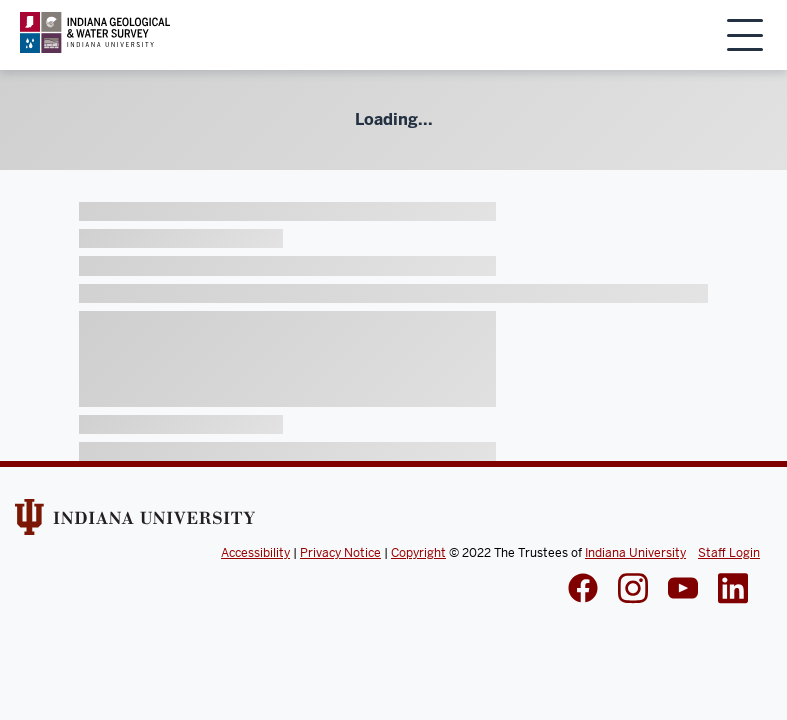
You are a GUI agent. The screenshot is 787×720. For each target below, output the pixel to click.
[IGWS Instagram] (633, 590)
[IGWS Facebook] (583, 590)
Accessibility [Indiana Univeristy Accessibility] (255, 553)
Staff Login (729, 553)
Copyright (418, 553)
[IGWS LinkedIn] (683, 590)
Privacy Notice (340, 553)
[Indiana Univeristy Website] (135, 524)
